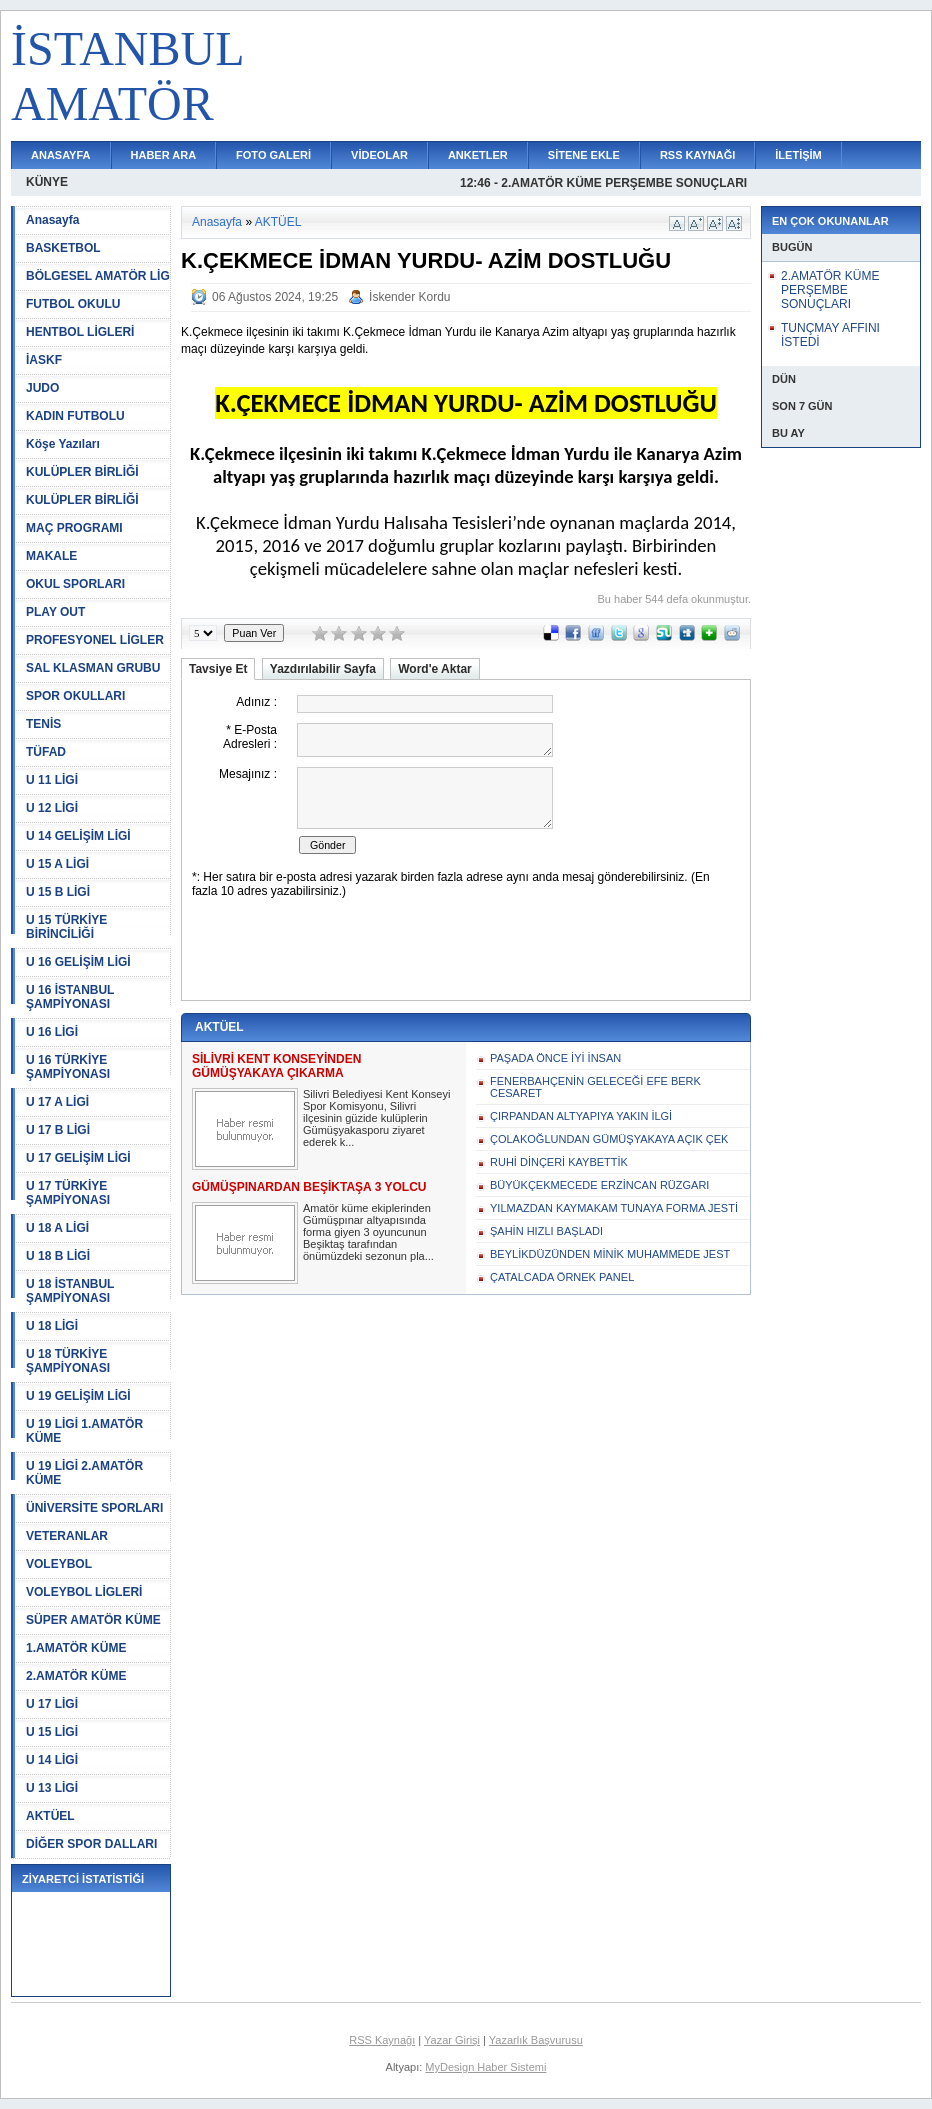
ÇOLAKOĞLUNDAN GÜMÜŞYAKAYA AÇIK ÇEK (609, 1139)
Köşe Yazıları (63, 444)
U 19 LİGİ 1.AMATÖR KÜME (84, 1431)
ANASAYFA (61, 155)
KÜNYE (47, 182)
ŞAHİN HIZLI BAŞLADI (546, 1231)
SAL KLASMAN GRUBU (93, 668)
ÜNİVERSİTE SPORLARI (94, 1508)
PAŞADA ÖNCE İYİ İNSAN (555, 1058)
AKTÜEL (50, 1816)
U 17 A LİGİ (57, 1102)
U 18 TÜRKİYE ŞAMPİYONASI (68, 1361)
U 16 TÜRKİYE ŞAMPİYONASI (68, 1067)
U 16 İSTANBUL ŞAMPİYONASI (70, 997)
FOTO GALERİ (273, 155)
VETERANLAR (67, 1536)
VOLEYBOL (59, 1564)
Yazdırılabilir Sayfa (323, 669)
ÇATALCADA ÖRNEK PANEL (562, 1277)
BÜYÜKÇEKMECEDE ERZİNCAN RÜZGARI (599, 1185)
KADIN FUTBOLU (75, 416)
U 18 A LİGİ (57, 1228)
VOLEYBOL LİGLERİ (84, 1592)
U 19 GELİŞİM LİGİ (78, 1396)
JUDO (42, 388)
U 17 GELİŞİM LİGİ (78, 1158)
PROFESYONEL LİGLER (95, 640)
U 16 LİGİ (52, 1032)
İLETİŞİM (798, 155)
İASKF (44, 360)
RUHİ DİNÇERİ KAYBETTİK (559, 1162)
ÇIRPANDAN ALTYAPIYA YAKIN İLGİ (581, 1116)
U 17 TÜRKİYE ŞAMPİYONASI (68, 1193)
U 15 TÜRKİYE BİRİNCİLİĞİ (66, 927)
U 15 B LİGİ (58, 892)
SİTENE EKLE (584, 155)
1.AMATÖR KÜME (76, 1648)
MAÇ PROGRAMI (74, 528)
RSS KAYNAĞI (697, 155)
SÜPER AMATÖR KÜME (93, 1620)
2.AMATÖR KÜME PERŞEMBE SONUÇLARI (830, 290)
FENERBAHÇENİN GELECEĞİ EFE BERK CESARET (595, 1087)
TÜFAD (46, 752)
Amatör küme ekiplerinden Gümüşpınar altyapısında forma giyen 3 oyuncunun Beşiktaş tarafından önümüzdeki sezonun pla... (368, 1232)
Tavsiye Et (218, 669)
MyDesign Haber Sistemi (485, 2067)
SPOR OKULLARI (75, 696)
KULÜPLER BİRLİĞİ (82, 472)
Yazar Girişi (452, 2040)
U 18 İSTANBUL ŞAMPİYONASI (70, 1291)
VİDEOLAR (379, 155)
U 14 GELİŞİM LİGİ (78, 836)
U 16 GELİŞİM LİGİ (78, 962)
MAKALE (51, 556)
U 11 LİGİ (52, 780)
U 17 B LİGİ (58, 1130)
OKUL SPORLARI (75, 584)
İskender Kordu (409, 297)
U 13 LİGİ (52, 1788)
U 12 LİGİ (52, 808)
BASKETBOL (63, 248)
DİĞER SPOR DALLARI (91, 1844)
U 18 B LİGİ (58, 1256)
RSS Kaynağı (382, 2040)
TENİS (43, 724)
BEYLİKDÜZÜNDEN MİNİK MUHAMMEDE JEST (610, 1254)
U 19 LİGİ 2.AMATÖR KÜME (84, 1473)
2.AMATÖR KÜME (76, 1676)
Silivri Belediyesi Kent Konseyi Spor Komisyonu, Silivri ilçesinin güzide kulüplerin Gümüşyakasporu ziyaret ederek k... (376, 1118)
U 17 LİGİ (52, 1704)
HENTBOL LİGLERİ (80, 332)
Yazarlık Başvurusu (536, 2040)
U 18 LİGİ (52, 1326)
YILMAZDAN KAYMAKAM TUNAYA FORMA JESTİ (614, 1208)
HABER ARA (164, 155)
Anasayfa (52, 220)
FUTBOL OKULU (73, 304)
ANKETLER (478, 155)
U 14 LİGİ (52, 1760)
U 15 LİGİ (52, 1732)
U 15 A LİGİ (57, 864)
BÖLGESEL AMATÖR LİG (98, 276)
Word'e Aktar (435, 669)
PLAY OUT (55, 612)
